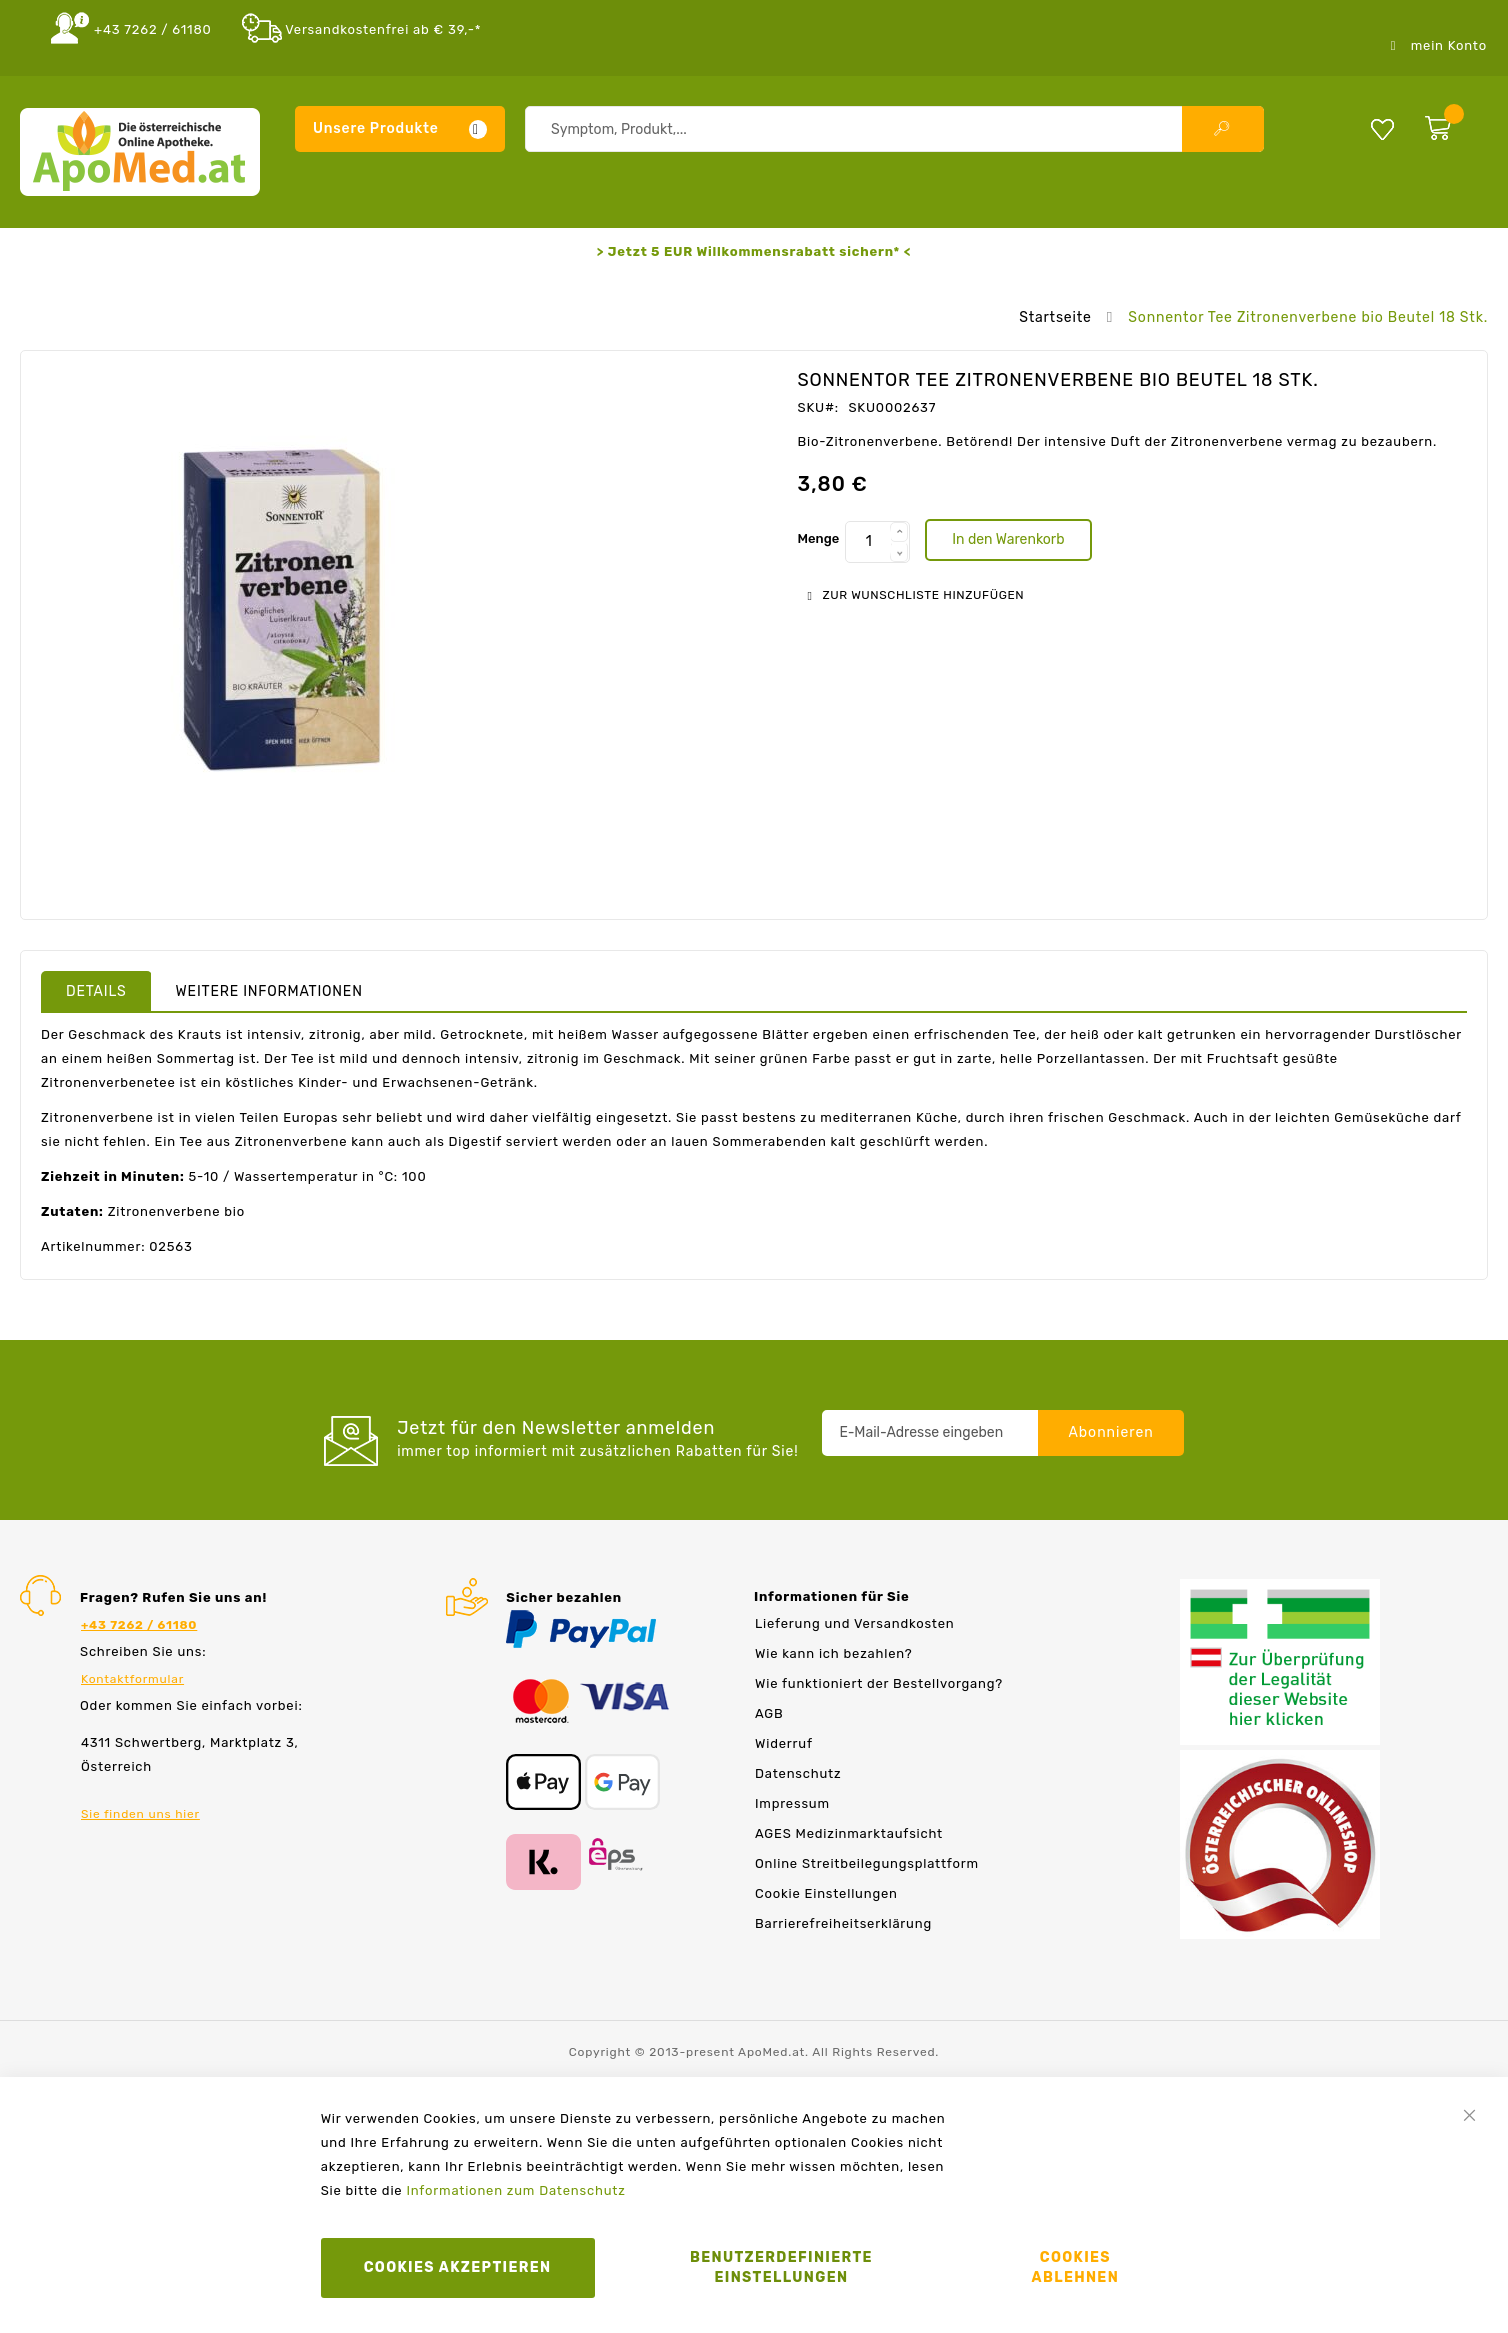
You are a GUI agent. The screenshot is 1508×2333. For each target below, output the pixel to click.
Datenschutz (798, 1773)
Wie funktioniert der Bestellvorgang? (879, 1683)
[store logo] (140, 152)
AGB (769, 1713)
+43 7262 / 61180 (153, 29)
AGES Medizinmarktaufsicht (849, 1833)
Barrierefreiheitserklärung (843, 1923)
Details (96, 991)
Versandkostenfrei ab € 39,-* (383, 29)
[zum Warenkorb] (1451, 124)
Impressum (792, 1803)
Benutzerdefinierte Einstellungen (781, 2267)
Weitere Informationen (269, 991)
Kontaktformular (132, 1679)
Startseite (1055, 317)
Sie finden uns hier (140, 1814)
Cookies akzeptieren (458, 2267)
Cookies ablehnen (1076, 2267)
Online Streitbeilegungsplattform (867, 1863)
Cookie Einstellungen (826, 1893)
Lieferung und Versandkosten (854, 1623)
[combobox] (894, 129)
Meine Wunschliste (1382, 128)
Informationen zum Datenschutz (515, 2190)
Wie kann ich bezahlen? (833, 1653)
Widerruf (784, 1743)
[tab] (96, 991)
